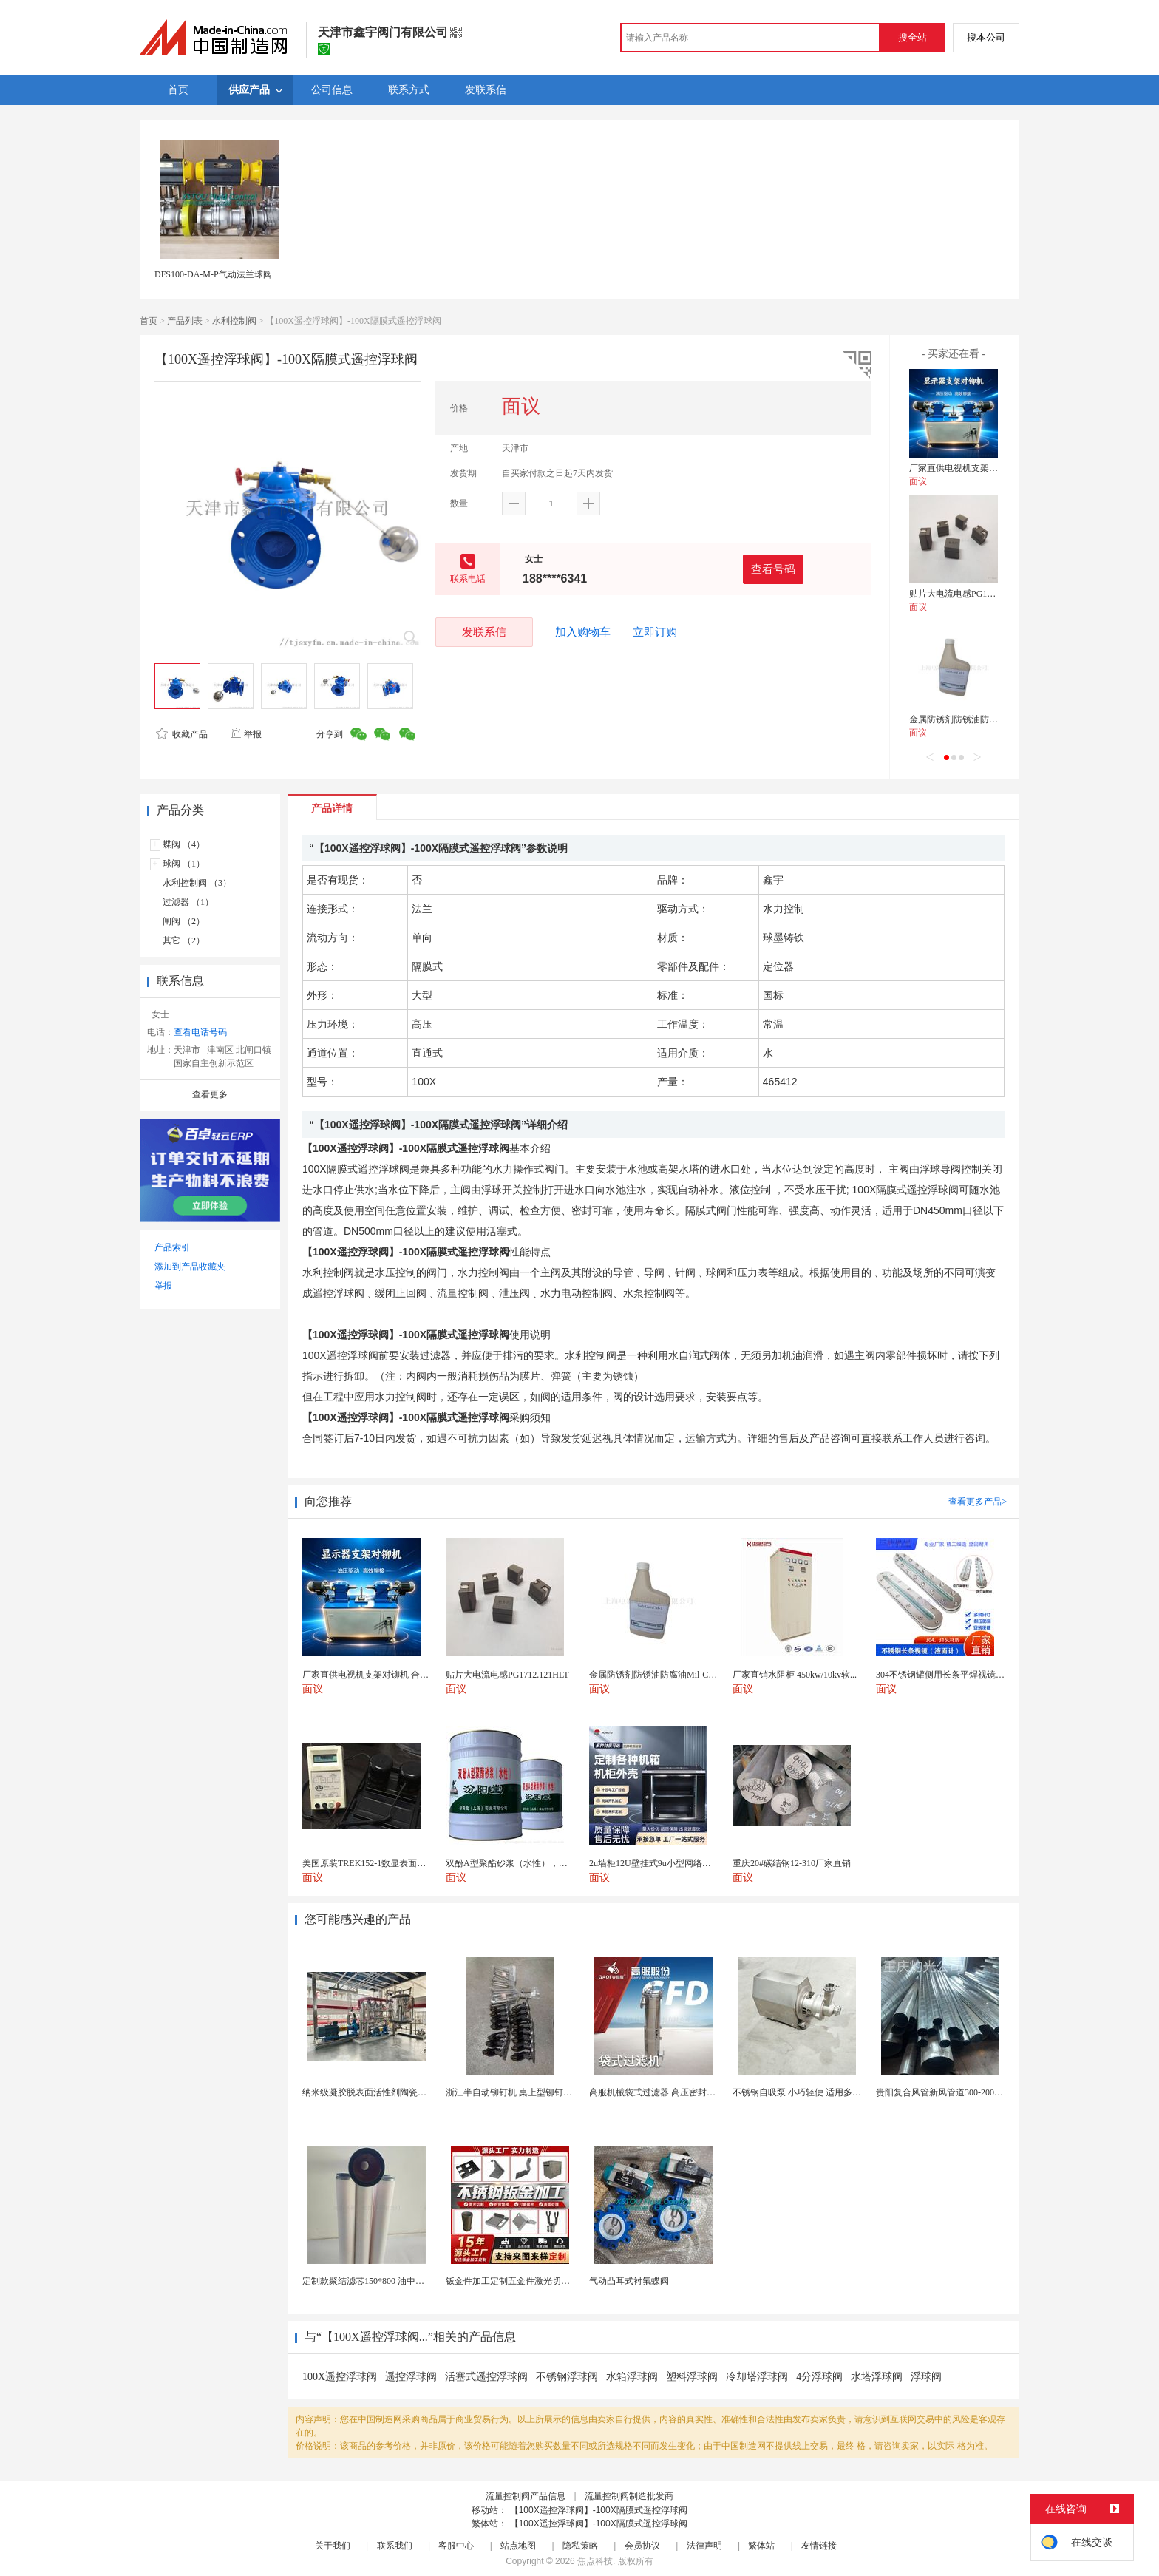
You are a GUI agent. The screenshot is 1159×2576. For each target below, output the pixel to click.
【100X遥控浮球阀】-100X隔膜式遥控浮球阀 (598, 2510)
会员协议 (642, 2546)
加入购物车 (583, 632)
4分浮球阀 (819, 2376)
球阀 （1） (184, 863)
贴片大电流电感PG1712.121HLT (971, 594)
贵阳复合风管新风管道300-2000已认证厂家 (959, 2092)
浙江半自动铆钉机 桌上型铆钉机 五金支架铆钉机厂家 (550, 2092)
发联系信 (484, 632)
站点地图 (518, 2546)
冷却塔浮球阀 (757, 2376)
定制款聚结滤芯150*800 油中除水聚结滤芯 (385, 2281)
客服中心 (456, 2546)
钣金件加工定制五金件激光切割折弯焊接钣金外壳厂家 (552, 2281)
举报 (246, 734)
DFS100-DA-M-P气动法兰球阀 (213, 274)
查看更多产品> (977, 1502)
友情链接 (819, 2546)
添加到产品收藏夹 (189, 1266)
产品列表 (185, 321)
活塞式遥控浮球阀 (486, 2376)
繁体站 (761, 2546)
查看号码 (773, 569)
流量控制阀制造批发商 (629, 2496)
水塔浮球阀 (877, 2376)
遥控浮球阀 (411, 2376)
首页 (148, 321)
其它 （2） (184, 940)
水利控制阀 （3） (197, 883)
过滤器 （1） (188, 902)
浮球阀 (926, 2376)
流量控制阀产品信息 (525, 2496)
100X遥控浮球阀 (339, 2376)
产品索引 (172, 1247)
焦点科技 (595, 2561)
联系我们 (394, 2546)
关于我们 (332, 2546)
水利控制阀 (234, 321)
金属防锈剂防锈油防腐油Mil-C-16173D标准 (993, 719)
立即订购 (655, 632)
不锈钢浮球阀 (567, 2376)
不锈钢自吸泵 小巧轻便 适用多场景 (801, 2092)
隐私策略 (580, 2546)
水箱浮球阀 (632, 2376)
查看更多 (210, 1094)
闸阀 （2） (184, 921)
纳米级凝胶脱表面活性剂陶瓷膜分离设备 (382, 2092)
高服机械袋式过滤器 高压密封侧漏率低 (665, 2092)
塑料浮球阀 (692, 2376)
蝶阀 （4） (184, 844)
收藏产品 (182, 734)
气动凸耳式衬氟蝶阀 (629, 2281)
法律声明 (704, 2546)
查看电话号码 (200, 1032)
